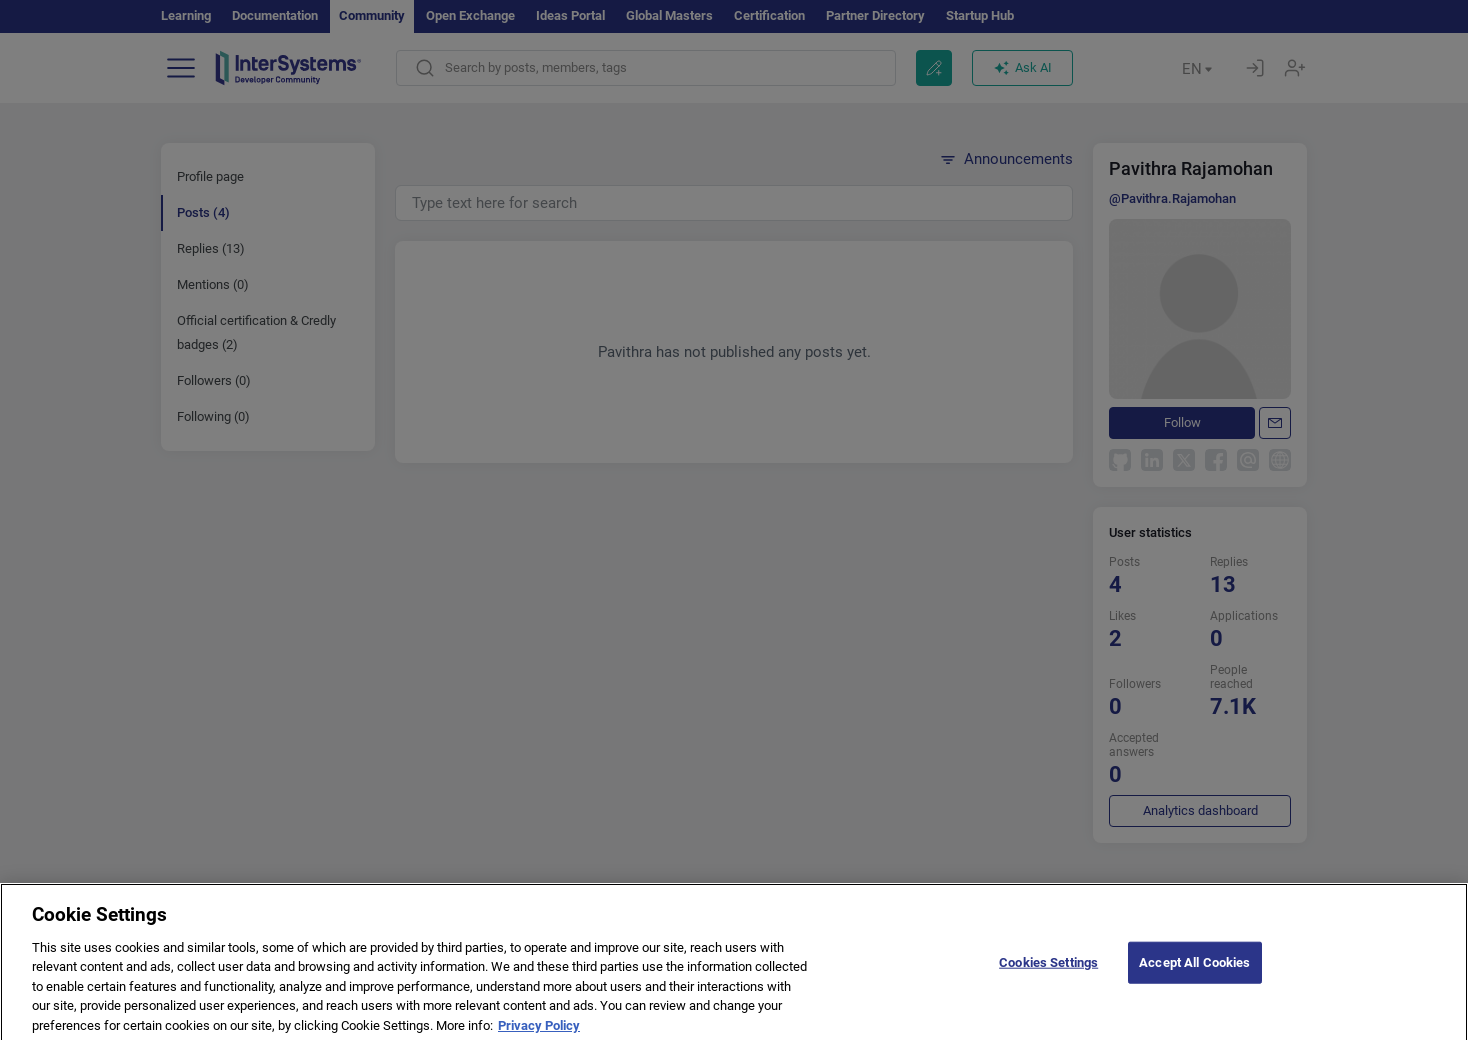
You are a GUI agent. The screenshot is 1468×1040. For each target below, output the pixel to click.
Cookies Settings (1048, 976)
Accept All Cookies (1194, 976)
